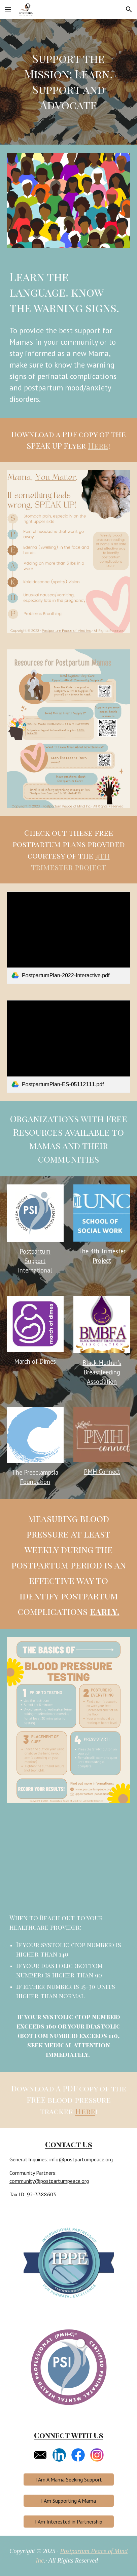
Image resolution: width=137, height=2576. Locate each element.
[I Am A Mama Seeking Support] (68, 2479)
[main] (68, 81)
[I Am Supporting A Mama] (68, 2500)
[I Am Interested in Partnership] (68, 2521)
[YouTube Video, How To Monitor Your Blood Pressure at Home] (68, 1863)
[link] (68, 938)
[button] (8, 9)
